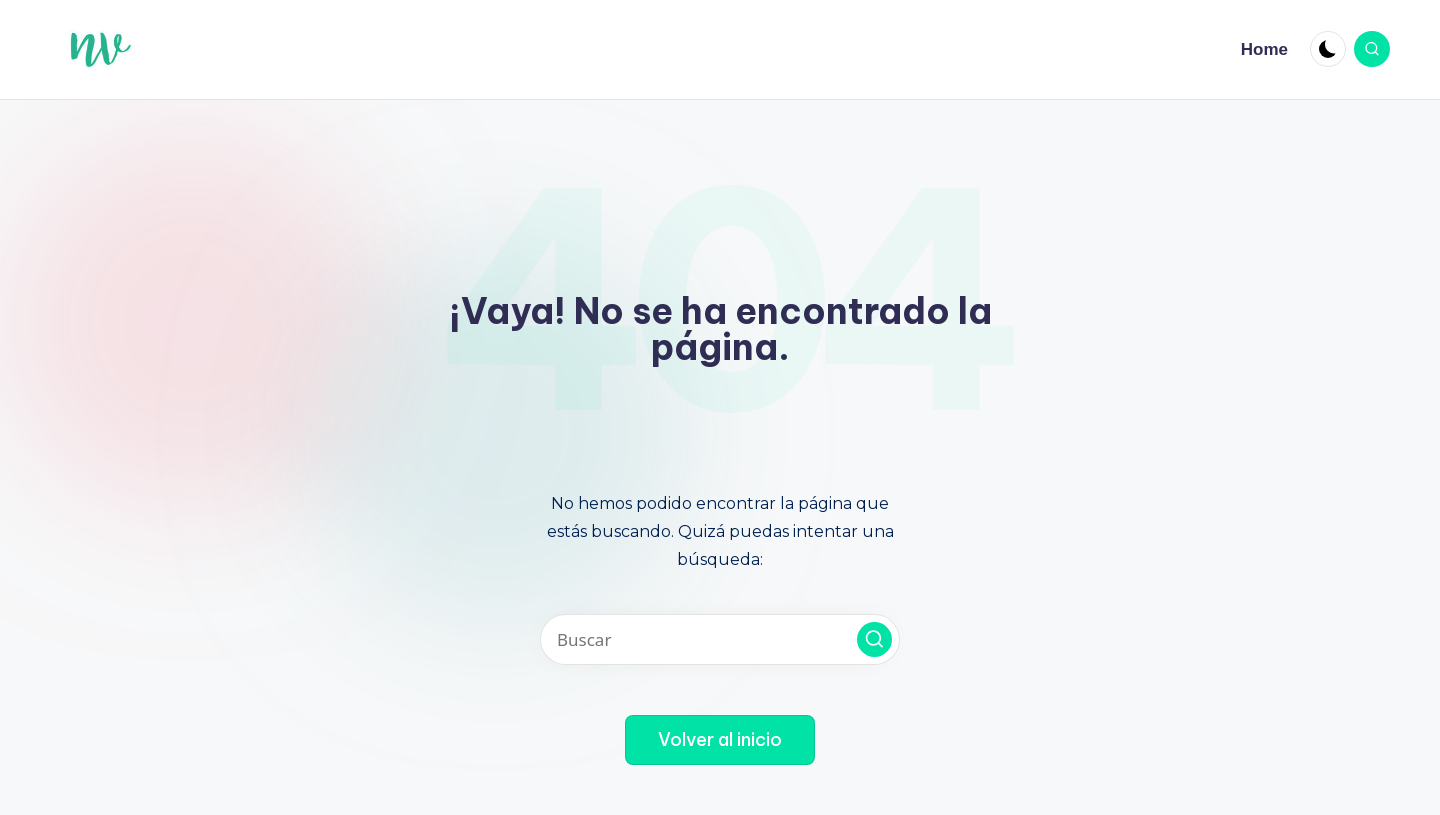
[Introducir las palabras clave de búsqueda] (720, 639)
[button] (874, 639)
